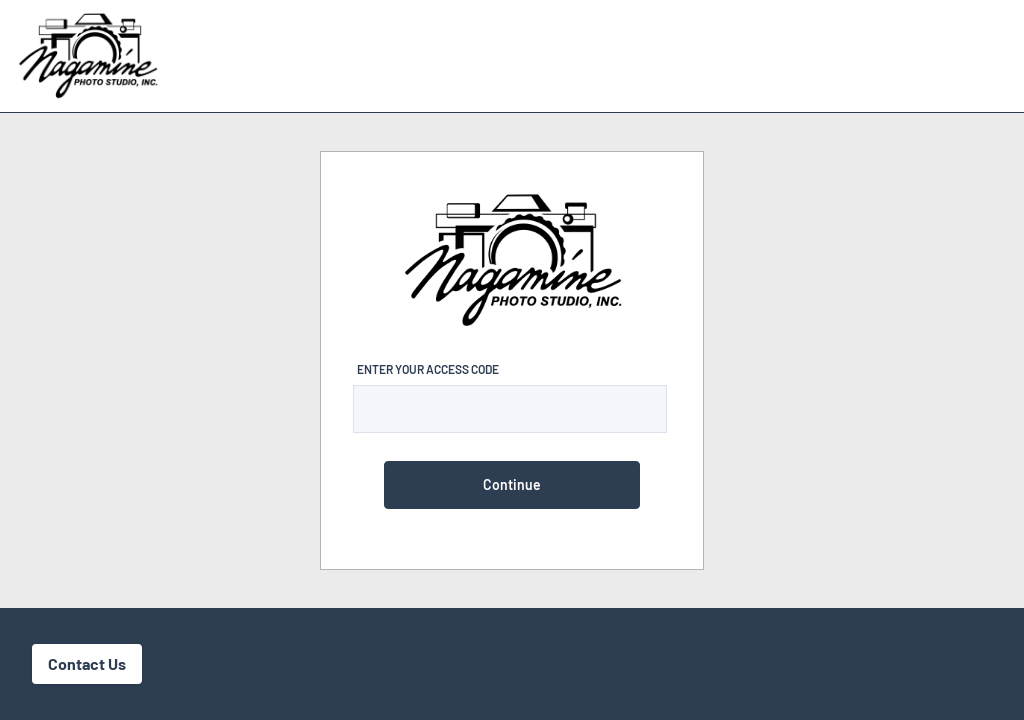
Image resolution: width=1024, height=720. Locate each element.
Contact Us (87, 663)
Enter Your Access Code (428, 369)
